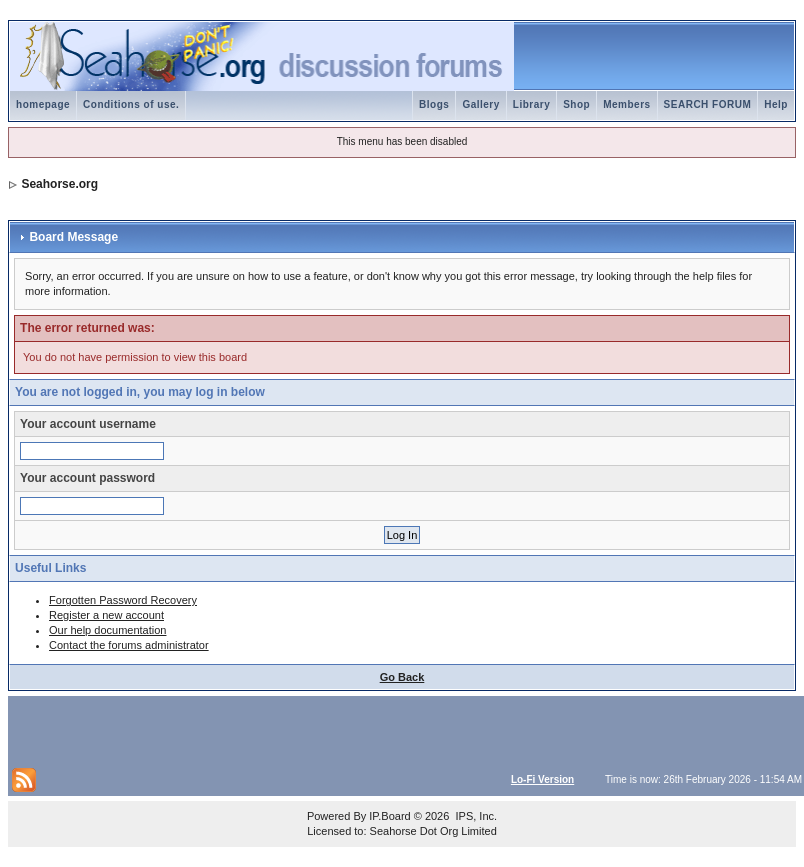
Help (776, 104)
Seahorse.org (59, 184)
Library (531, 104)
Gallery (480, 104)
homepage (43, 104)
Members (626, 104)
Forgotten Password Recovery (123, 600)
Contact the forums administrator (129, 645)
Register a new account (106, 615)
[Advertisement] (246, 730)
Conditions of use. (131, 104)
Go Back (402, 677)
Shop (576, 104)
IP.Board (389, 816)
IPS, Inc (474, 816)
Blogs (434, 104)
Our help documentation (107, 630)
